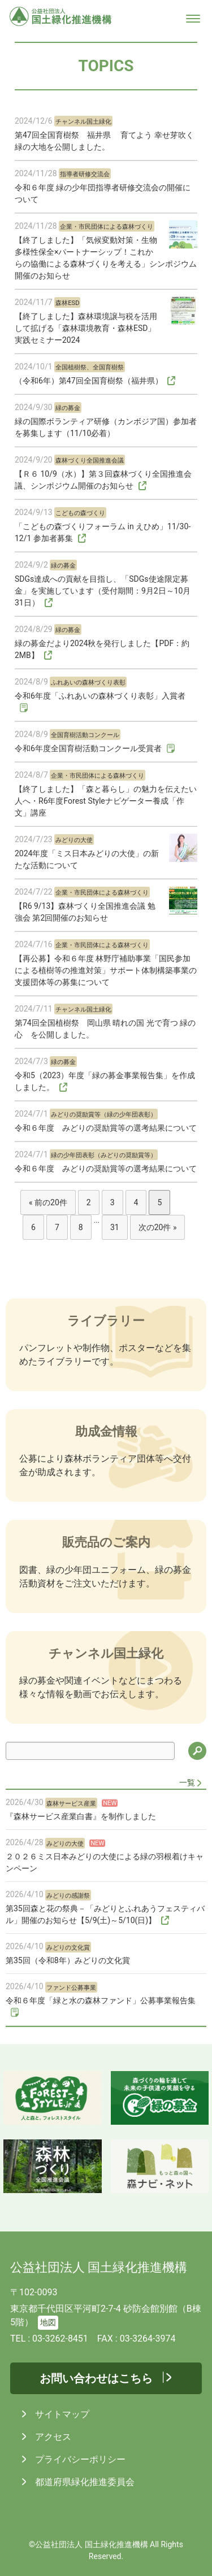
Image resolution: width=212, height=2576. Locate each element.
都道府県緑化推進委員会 (84, 2482)
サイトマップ (61, 2414)
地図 (48, 2322)
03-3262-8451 (60, 2338)
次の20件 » (158, 1227)
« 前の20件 (48, 1202)
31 (114, 1227)
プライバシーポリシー (79, 2459)
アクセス (52, 2436)
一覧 (187, 1782)
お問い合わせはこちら (96, 2378)
